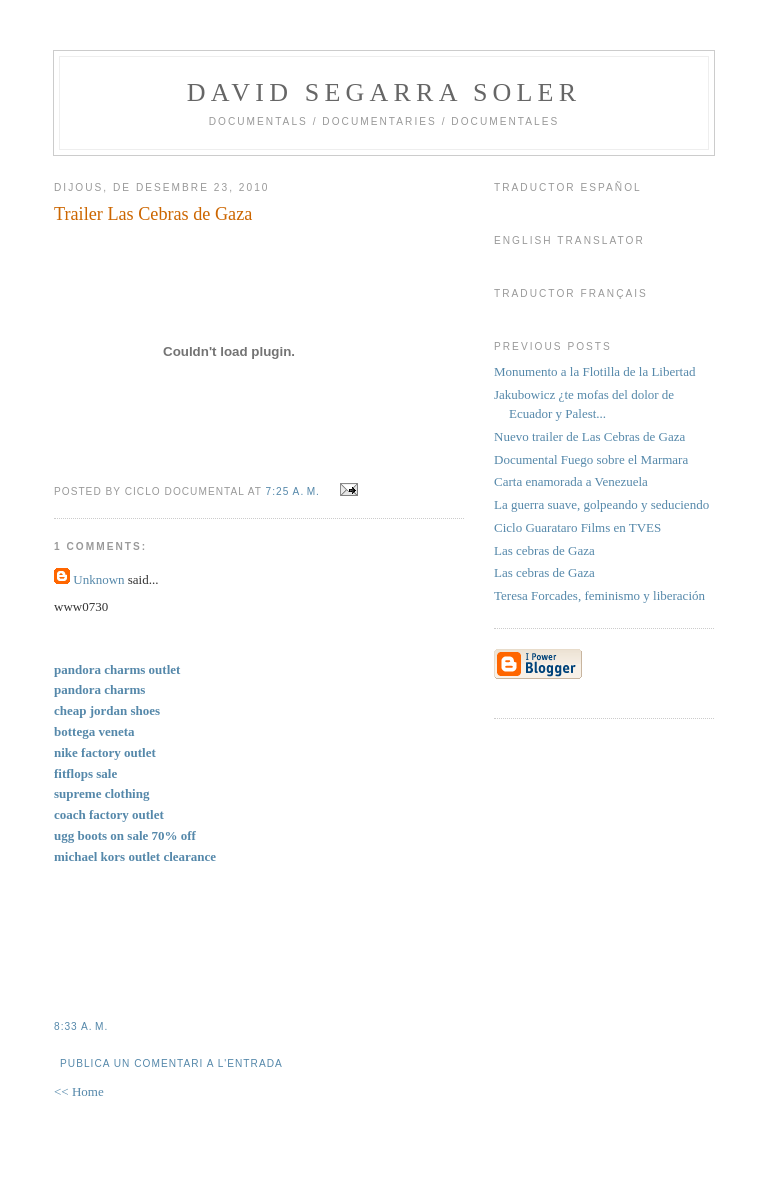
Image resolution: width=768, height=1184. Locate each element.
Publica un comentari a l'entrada (171, 1063)
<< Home (79, 1091)
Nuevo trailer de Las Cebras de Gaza (589, 436)
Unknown (98, 579)
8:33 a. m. (81, 1026)
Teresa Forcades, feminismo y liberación (599, 595)
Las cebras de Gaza (544, 550)
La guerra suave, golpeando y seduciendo (601, 504)
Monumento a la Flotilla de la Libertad (594, 371)
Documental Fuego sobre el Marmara (591, 459)
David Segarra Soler (384, 92)
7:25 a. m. (293, 491)
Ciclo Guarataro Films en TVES (577, 527)
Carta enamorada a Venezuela (571, 481)
